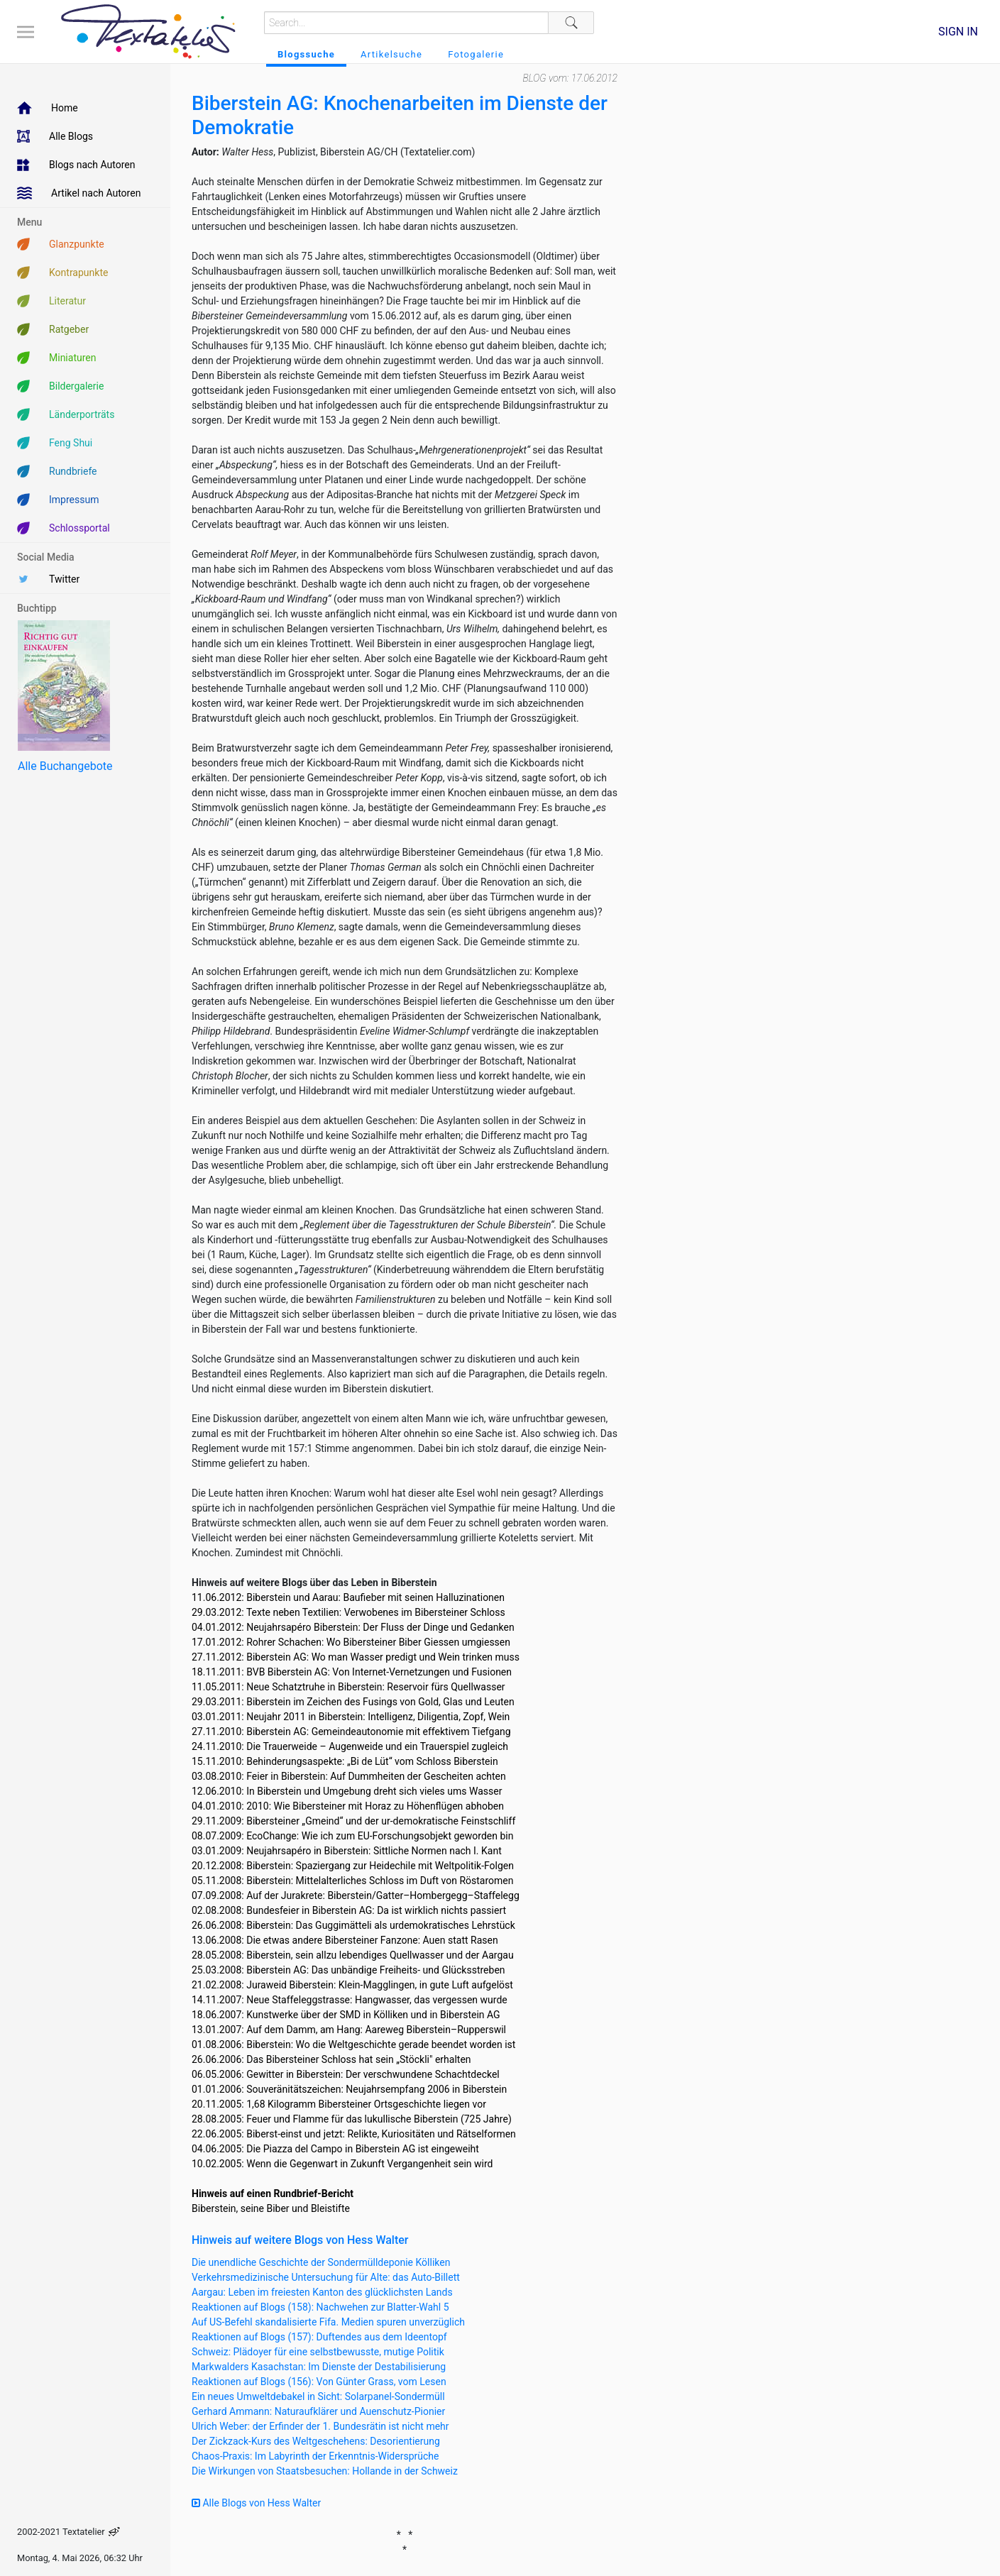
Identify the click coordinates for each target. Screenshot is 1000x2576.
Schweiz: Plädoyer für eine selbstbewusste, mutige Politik (318, 2351)
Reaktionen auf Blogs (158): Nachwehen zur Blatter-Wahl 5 (320, 2307)
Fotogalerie (476, 54)
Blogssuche (306, 54)
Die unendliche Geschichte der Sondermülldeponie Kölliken (321, 2262)
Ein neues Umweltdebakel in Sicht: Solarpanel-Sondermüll (318, 2396)
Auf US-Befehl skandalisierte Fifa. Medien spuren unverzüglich (328, 2322)
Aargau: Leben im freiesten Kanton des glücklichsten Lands (322, 2292)
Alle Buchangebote (65, 766)
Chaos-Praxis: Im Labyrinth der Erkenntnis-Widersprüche (315, 2456)
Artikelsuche (391, 54)
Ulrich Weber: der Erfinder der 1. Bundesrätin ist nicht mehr (320, 2426)
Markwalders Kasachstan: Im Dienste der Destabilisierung (319, 2366)
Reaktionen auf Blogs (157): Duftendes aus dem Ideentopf (319, 2337)
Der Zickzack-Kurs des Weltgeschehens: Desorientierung (316, 2441)
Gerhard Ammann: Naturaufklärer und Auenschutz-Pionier (318, 2411)
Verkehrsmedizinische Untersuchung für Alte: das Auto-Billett (326, 2277)
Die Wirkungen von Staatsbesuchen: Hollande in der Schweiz (325, 2471)
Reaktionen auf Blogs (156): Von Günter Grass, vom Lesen (319, 2381)
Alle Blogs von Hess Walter (256, 2503)
